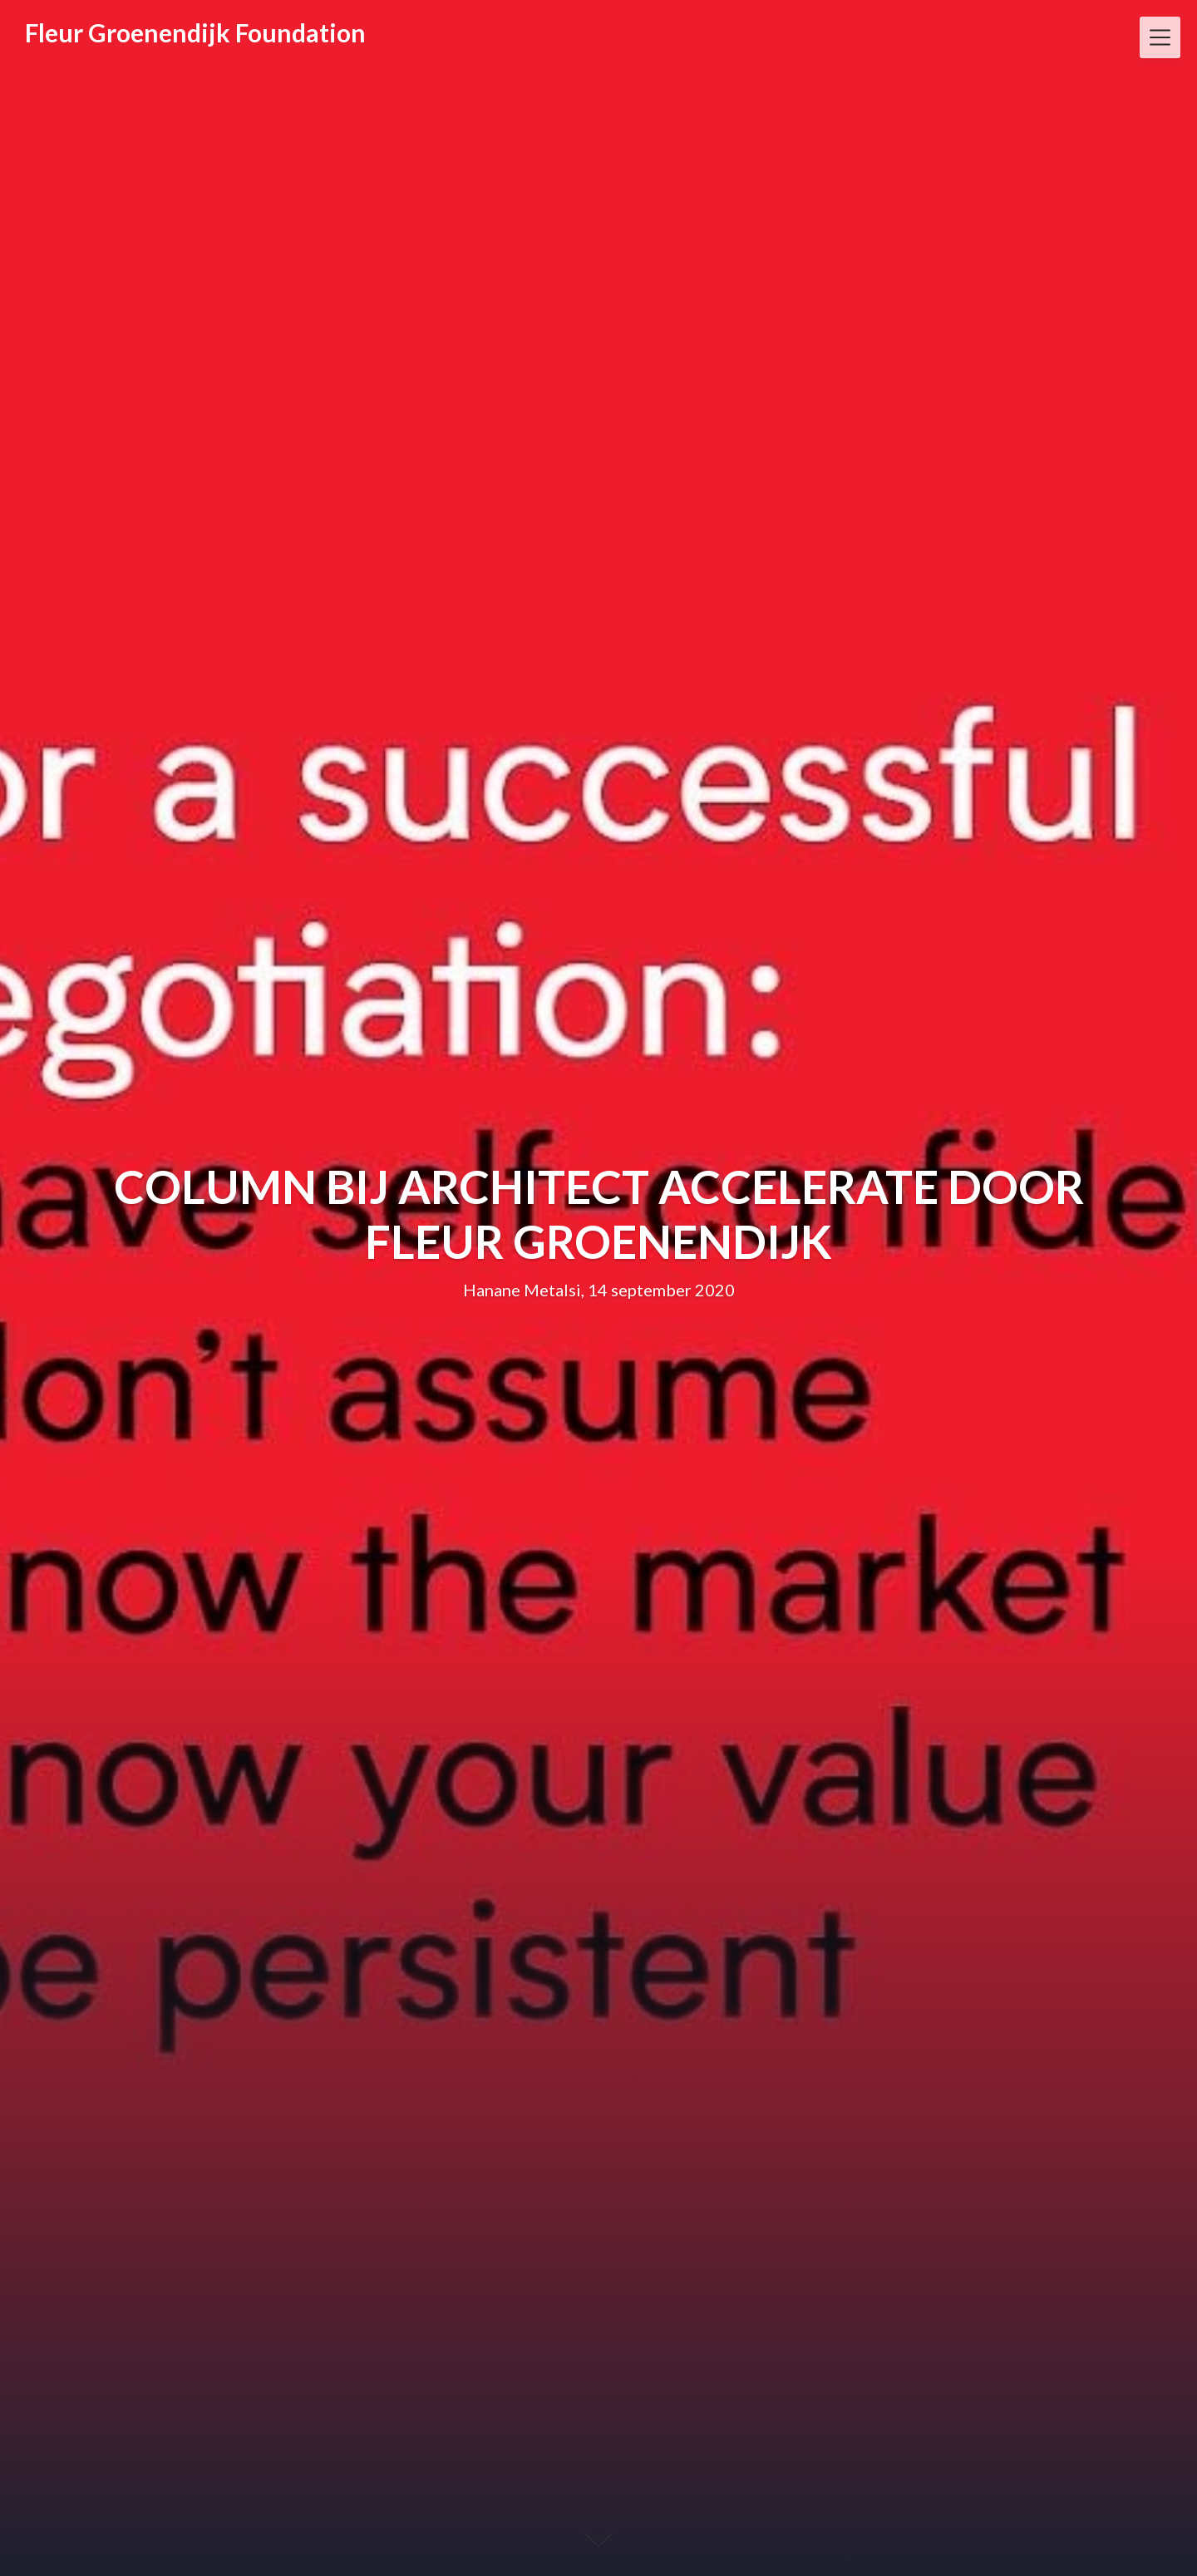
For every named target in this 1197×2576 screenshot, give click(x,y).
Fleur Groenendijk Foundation (195, 32)
